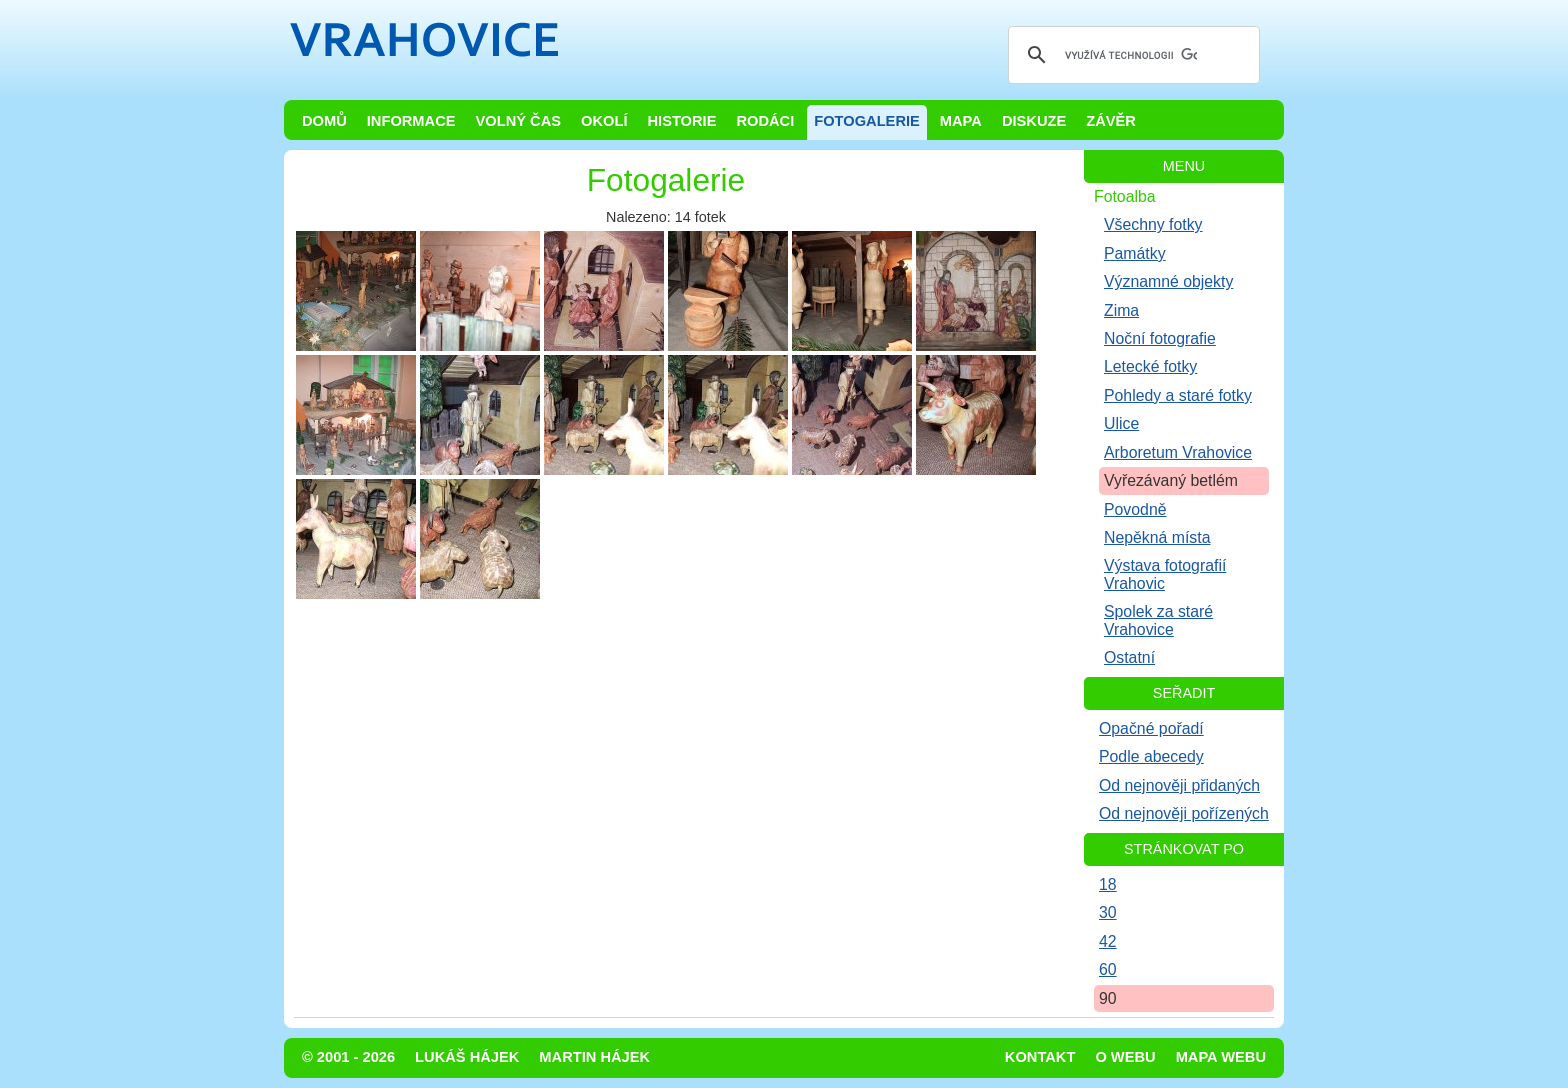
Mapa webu (1221, 1057)
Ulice (1121, 423)
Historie (681, 121)
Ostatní (1129, 657)
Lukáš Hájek (467, 1057)
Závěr (1111, 121)
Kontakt (1040, 1057)
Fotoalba (1125, 196)
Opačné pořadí (1151, 728)
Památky (1135, 253)
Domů (324, 121)
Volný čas (519, 121)
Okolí (604, 121)
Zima (1121, 310)
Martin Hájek (594, 1057)
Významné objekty (1168, 281)
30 (1108, 912)
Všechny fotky (1153, 224)
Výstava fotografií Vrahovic (1165, 574)
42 (1108, 941)
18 (1108, 884)
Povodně (1135, 509)
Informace (411, 121)
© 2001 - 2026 (348, 1057)
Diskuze (1034, 121)
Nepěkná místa (1157, 537)
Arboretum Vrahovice (1178, 452)
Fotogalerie (867, 121)
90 (1108, 998)
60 (1108, 969)
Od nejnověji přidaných (1179, 785)
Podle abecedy (1151, 756)
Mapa (961, 121)
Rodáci (765, 121)
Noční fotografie (1160, 338)
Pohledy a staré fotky (1178, 395)
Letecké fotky (1150, 366)
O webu (1125, 1057)
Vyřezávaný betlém (1171, 480)
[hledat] (1131, 55)
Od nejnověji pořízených (1184, 813)
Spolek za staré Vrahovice (1158, 620)
